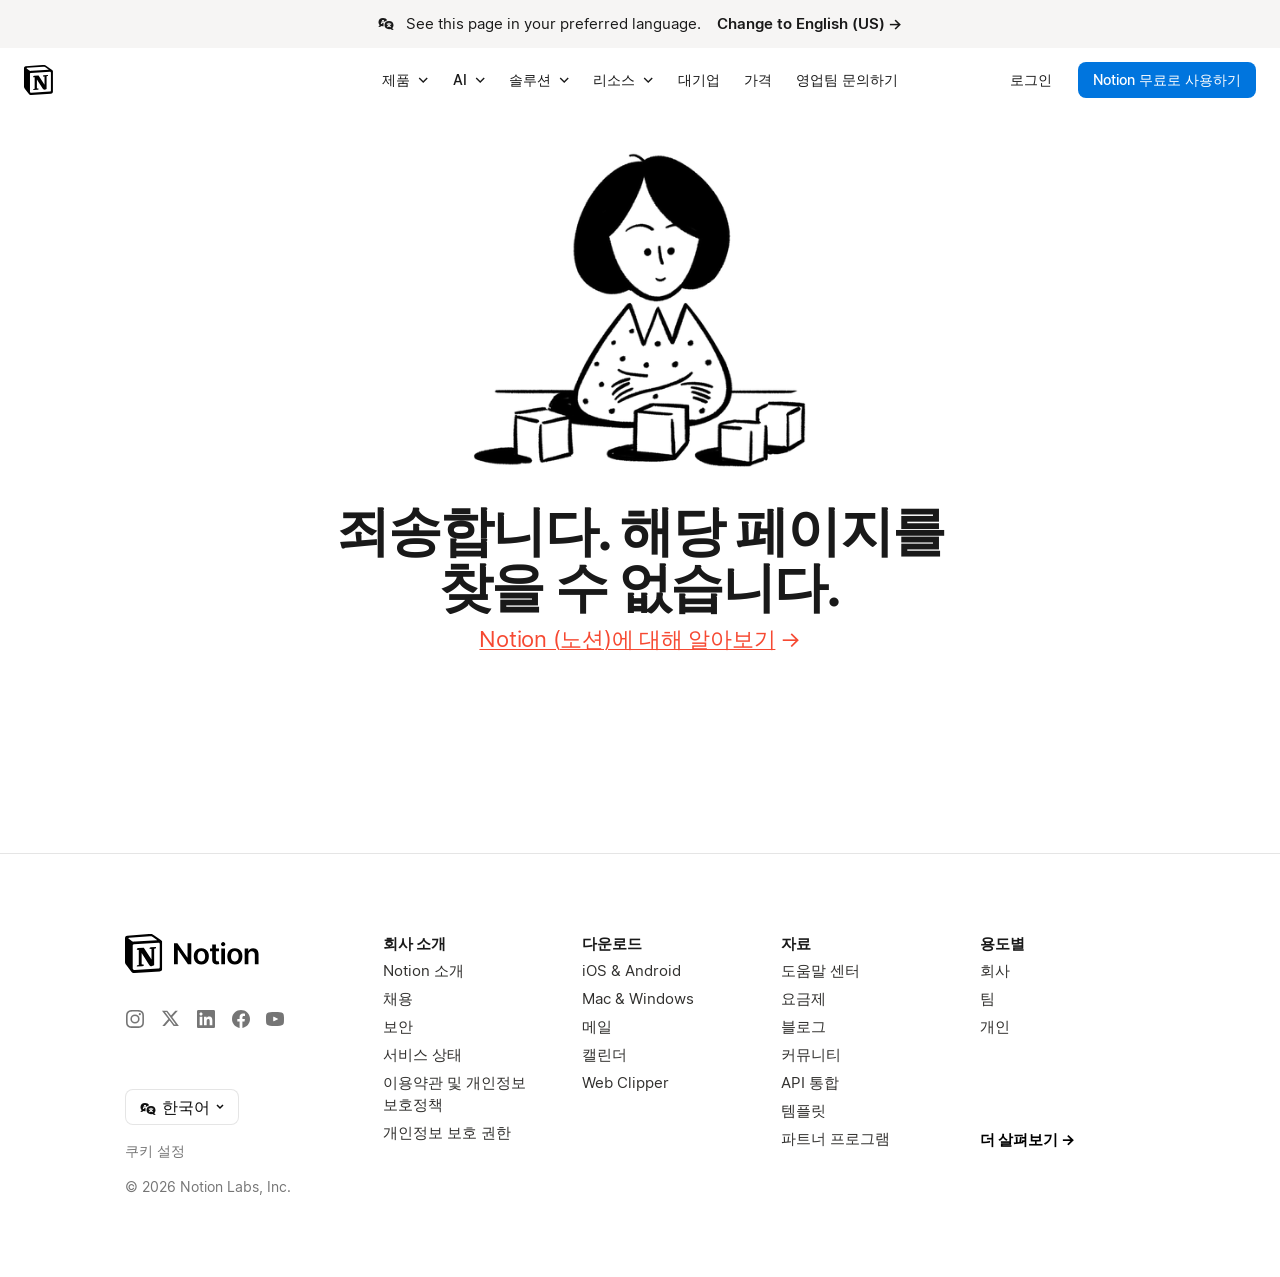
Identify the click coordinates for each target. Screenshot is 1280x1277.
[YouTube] (275, 1019)
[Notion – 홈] (40, 80)
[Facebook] (241, 1019)
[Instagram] (135, 1019)
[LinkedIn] (206, 1019)
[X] (170, 1018)
